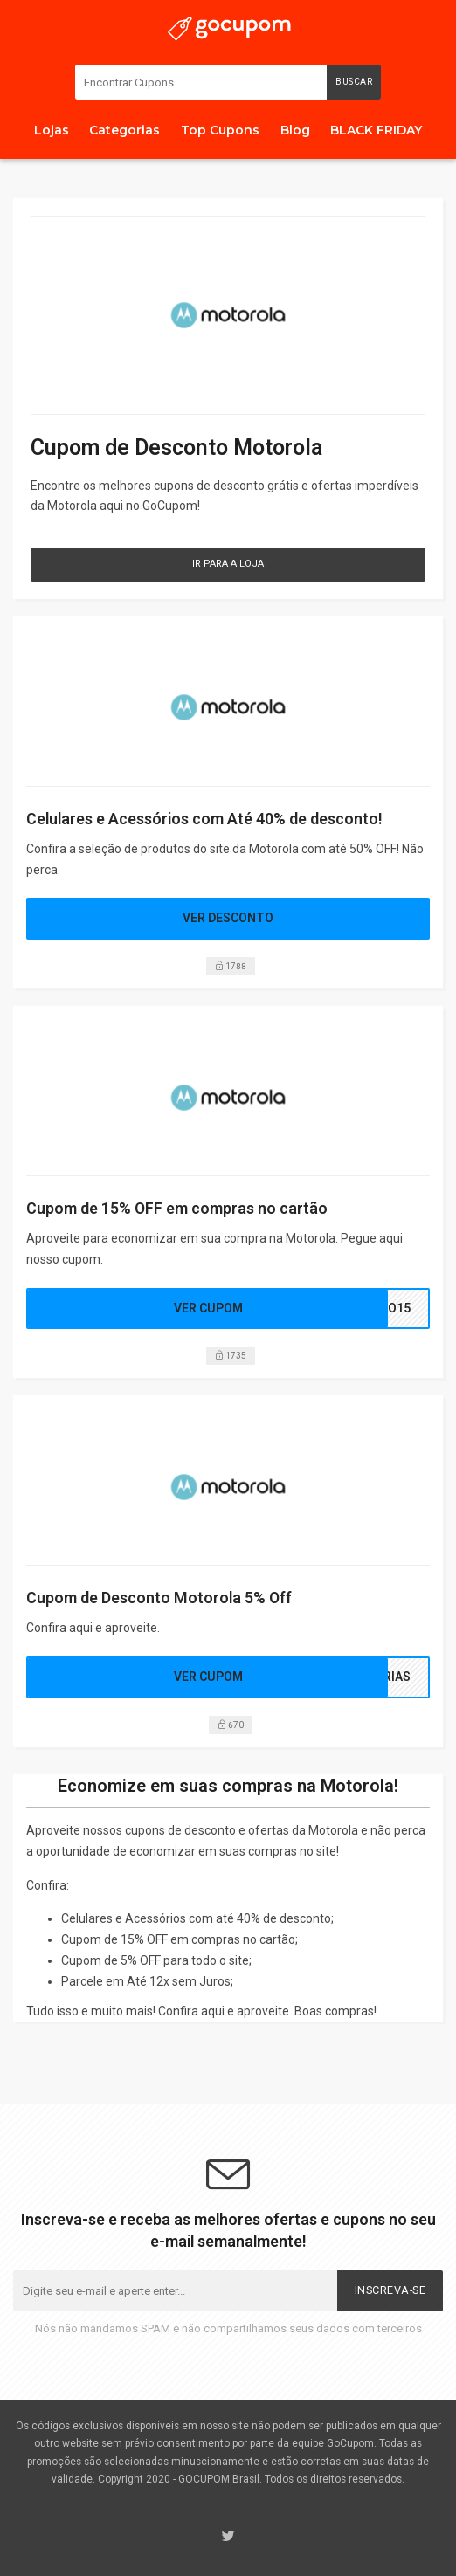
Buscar (353, 81)
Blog (295, 130)
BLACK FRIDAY (376, 130)
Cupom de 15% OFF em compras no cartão (177, 1208)
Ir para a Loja (228, 563)
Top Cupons (220, 130)
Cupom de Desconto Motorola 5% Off (159, 1597)
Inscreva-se (390, 2290)
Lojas (51, 130)
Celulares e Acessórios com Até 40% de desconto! (204, 818)
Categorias (124, 130)
